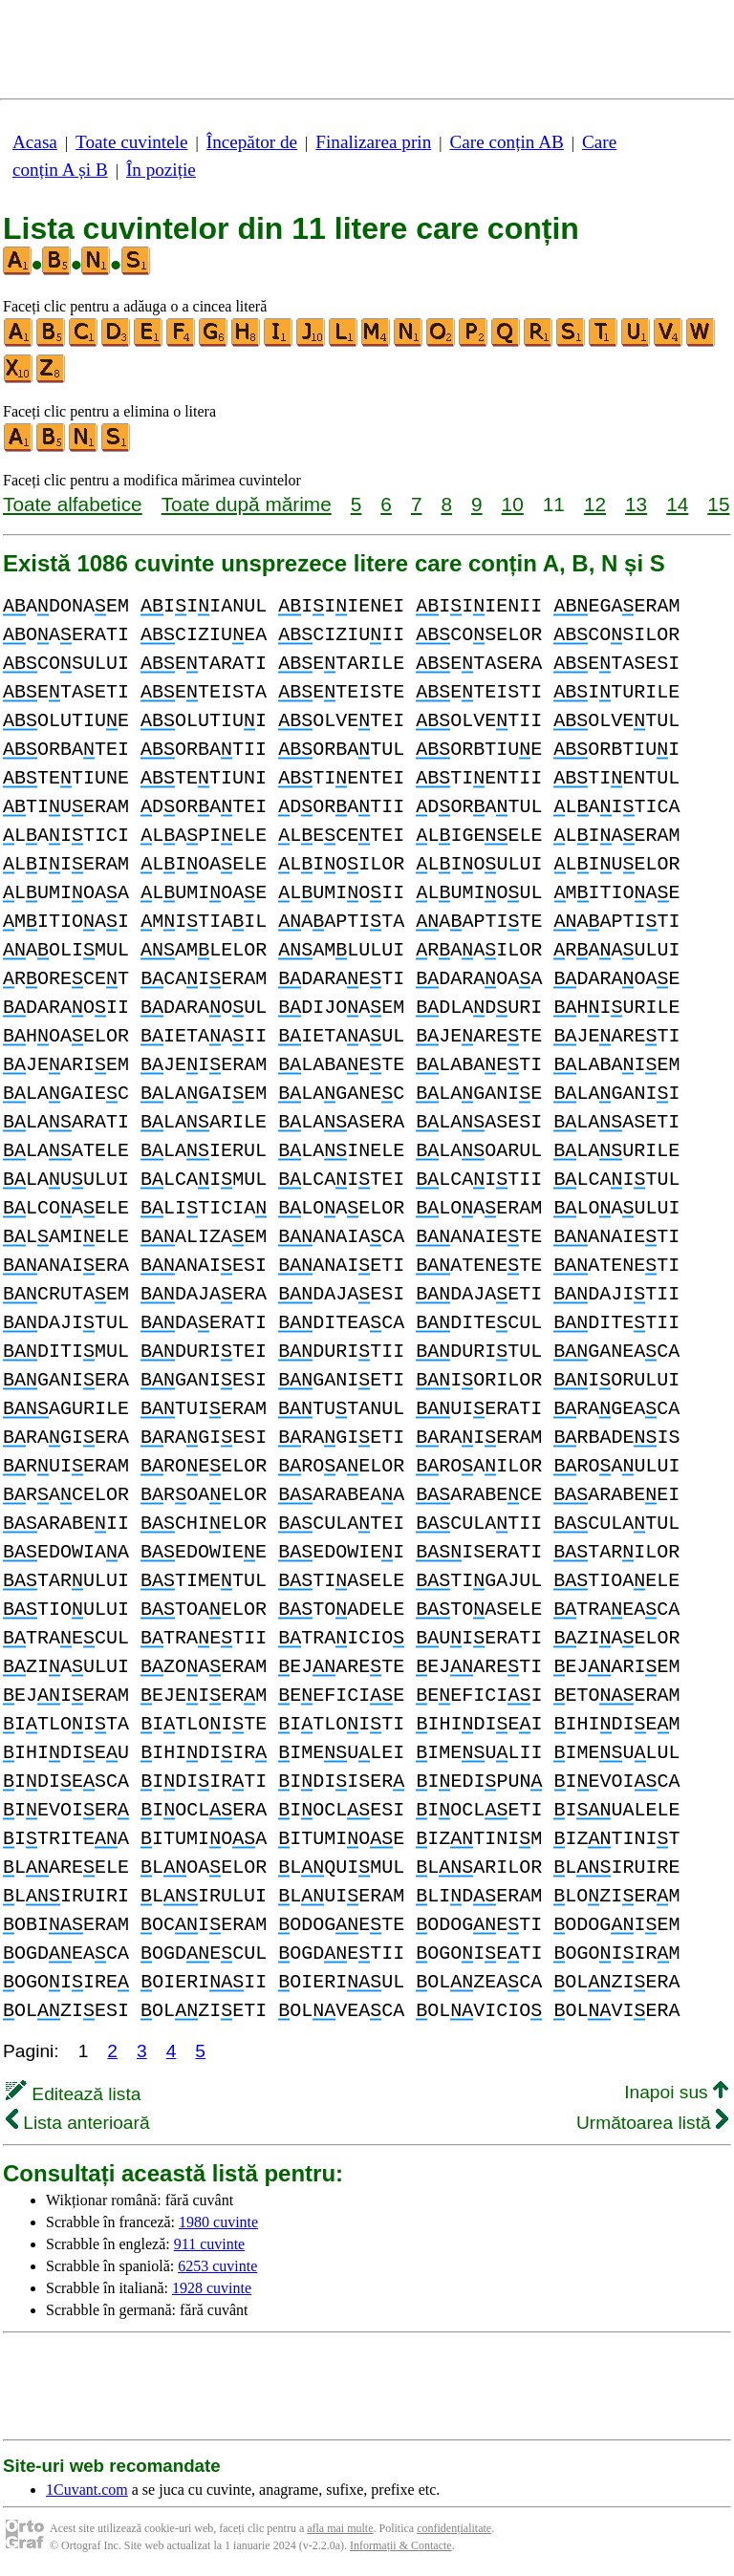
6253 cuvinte (217, 2266)
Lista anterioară (78, 2123)
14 (677, 504)
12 (595, 504)
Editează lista (73, 2094)
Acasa (34, 142)
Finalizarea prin (373, 142)
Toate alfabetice (72, 504)
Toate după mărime (247, 504)
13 (636, 504)
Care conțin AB (506, 142)
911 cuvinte (210, 2244)
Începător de (251, 142)
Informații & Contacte (401, 2545)
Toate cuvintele (131, 142)
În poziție (161, 170)
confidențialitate (454, 2528)
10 (513, 504)
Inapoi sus (676, 2092)
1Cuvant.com (87, 2489)
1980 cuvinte (218, 2222)
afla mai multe (340, 2528)
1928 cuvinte (211, 2288)
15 (718, 504)
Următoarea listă (652, 2123)
